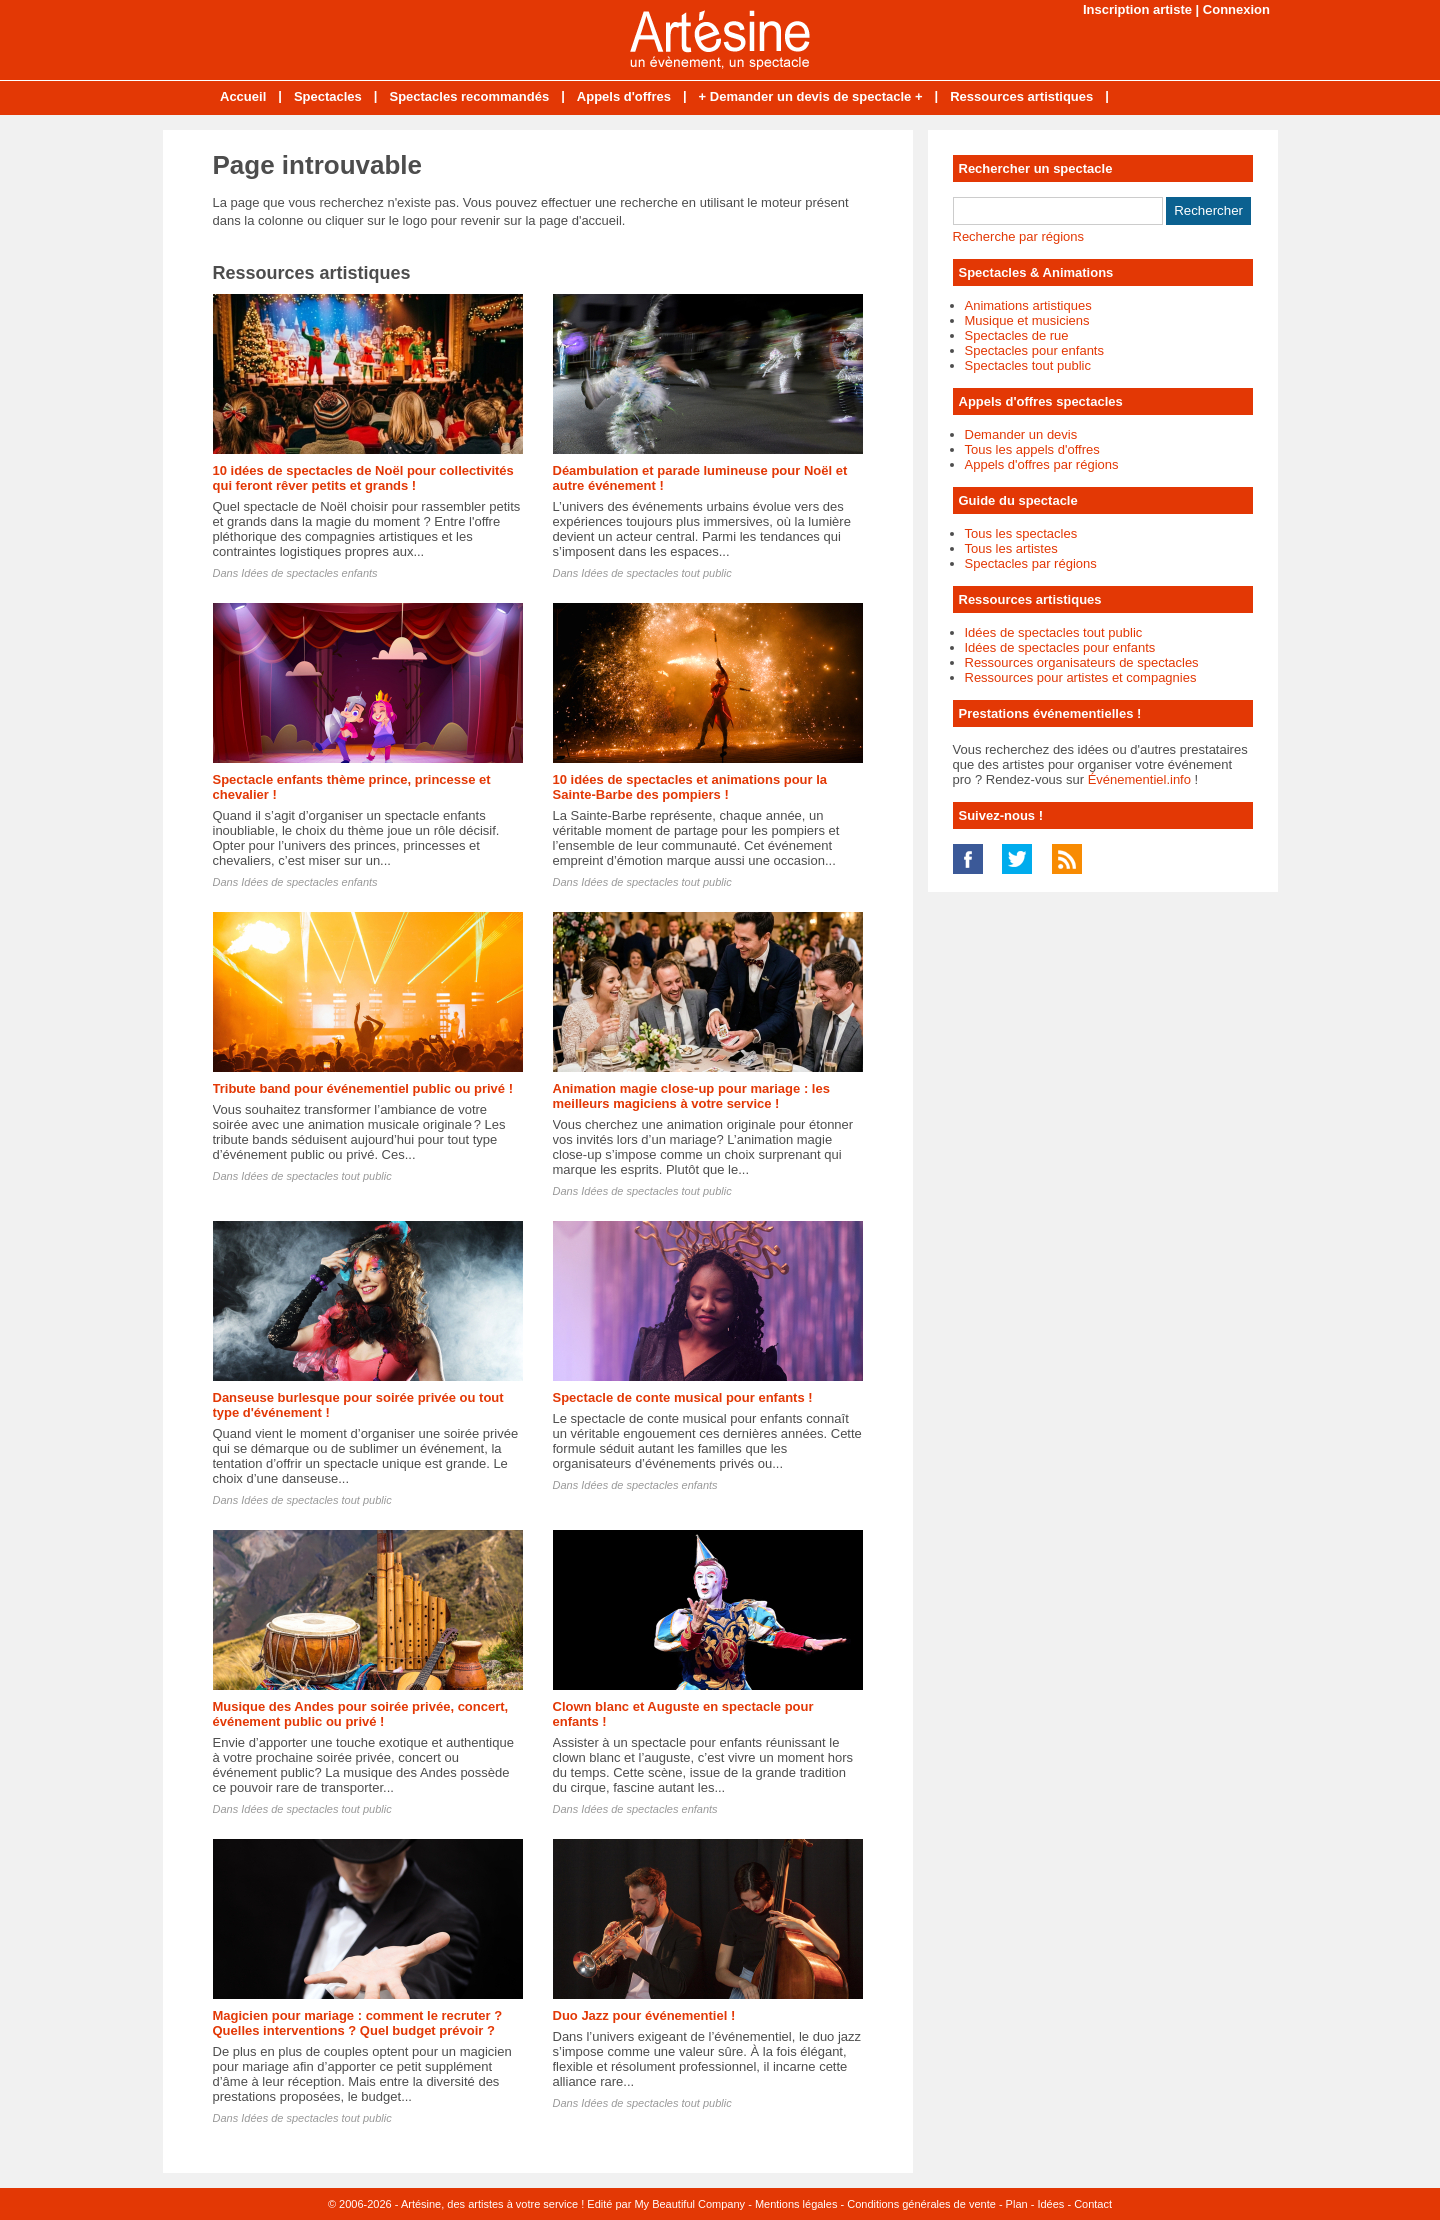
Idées (1050, 2204)
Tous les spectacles (1021, 533)
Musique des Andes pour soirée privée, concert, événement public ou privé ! (361, 1714)
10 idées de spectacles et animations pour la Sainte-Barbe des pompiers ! (690, 787)
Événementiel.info (1139, 779)
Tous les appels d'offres (1032, 449)
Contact (1093, 2204)
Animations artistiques (1028, 305)
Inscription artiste (1137, 9)
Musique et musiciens (1027, 320)
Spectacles (328, 96)
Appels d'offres (624, 96)
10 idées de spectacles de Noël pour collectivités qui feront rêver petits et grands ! (363, 478)
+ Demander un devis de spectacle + (811, 96)
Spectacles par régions (1031, 563)
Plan (1017, 2204)
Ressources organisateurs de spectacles (1082, 662)
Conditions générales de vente (921, 2204)
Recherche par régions (1019, 236)
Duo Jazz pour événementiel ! (644, 2015)
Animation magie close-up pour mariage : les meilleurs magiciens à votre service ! (691, 1096)
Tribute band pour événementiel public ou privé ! (363, 1088)
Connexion (1236, 9)
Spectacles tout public (1028, 365)
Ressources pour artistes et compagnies (1081, 677)
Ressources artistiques (1021, 96)
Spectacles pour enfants (1034, 350)
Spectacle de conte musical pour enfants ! (683, 1397)
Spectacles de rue (1017, 335)
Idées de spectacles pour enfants (1060, 647)
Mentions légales (796, 2204)
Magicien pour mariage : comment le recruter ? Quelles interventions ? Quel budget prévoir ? (358, 2023)
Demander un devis (1021, 434)
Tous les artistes (1011, 548)
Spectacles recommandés (469, 96)
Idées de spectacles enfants (309, 573)
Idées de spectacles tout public (656, 573)
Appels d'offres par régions (1042, 464)
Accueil (243, 96)
